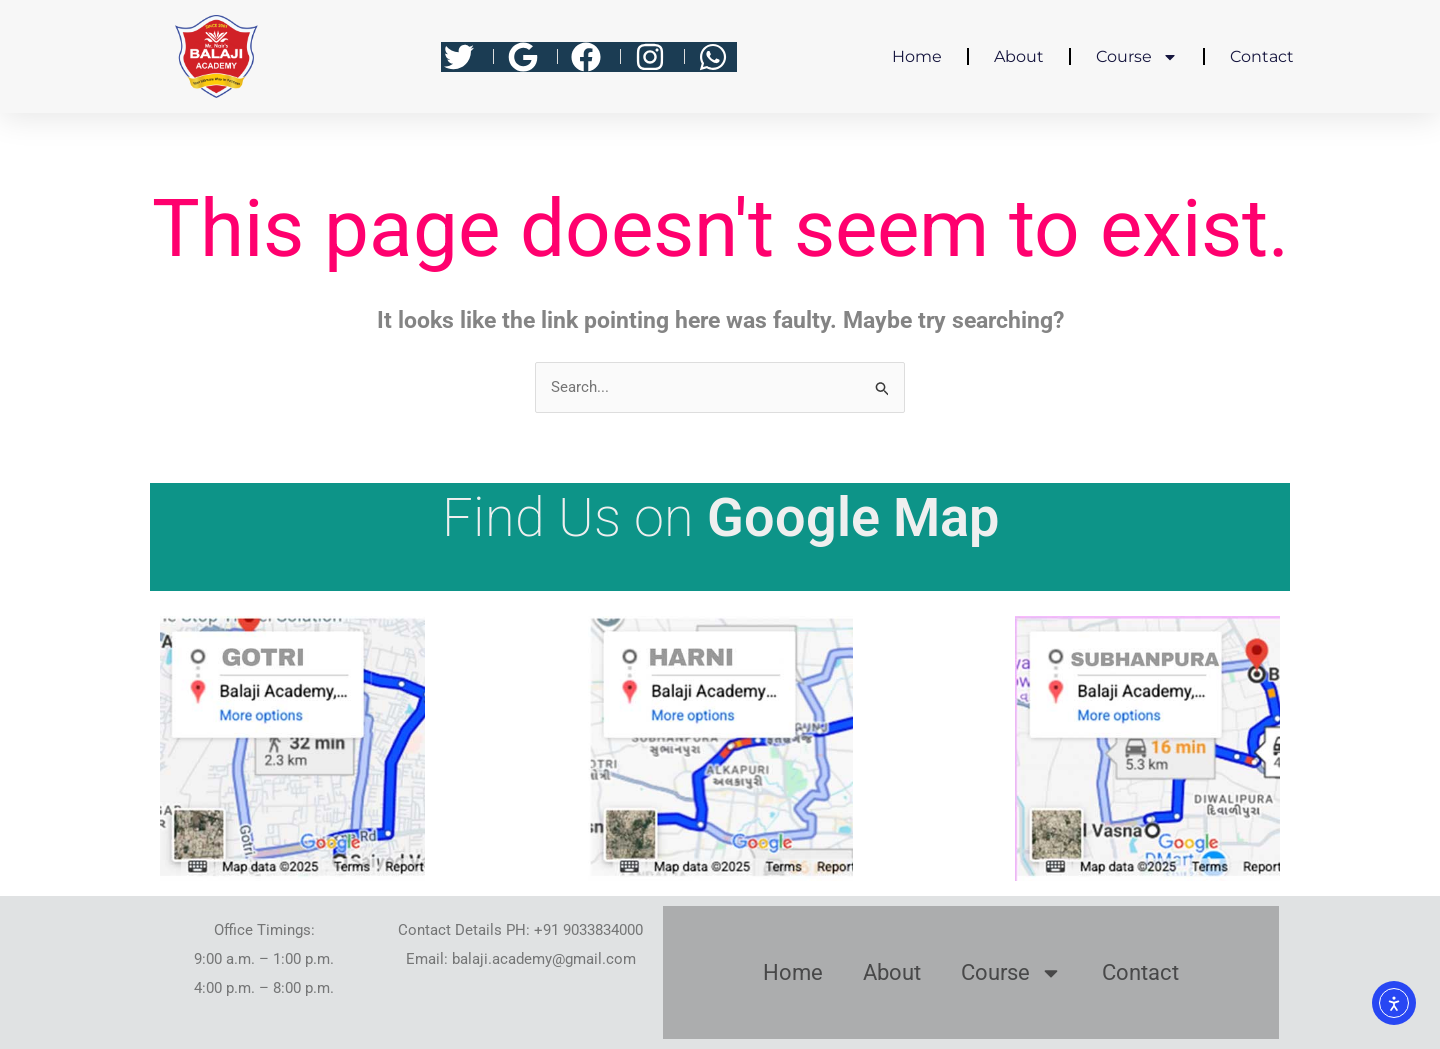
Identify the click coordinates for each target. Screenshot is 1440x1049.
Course (1137, 57)
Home (917, 56)
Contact (1262, 56)
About (1019, 56)
